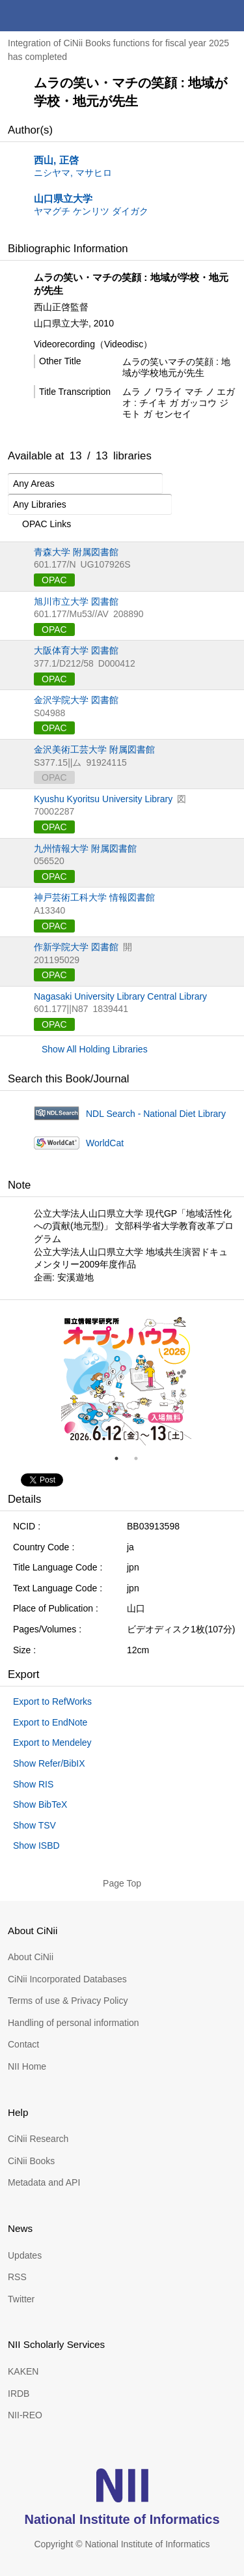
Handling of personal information (73, 2023)
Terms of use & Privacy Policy (68, 2000)
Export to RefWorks (52, 1701)
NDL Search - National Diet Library (156, 1113)
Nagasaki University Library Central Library (120, 996)
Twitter (21, 2299)
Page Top (122, 1883)
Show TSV (34, 1825)
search (197, 16)
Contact (23, 2044)
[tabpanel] (126, 1380)
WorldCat (105, 1143)
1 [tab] (121, 1458)
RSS (17, 2277)
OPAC (54, 580)
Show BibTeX (40, 1804)
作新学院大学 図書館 (76, 947)
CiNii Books (31, 2161)
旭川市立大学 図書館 (76, 601)
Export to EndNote (50, 1722)
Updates (25, 2255)
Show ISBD (36, 1845)
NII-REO (25, 2415)
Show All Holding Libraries (95, 1049)
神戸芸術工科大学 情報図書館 (94, 897)
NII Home (27, 2066)
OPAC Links (39, 524)
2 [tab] (141, 1458)
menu (228, 16)
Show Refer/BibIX (49, 1763)
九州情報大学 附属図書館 (85, 848)
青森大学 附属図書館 (76, 552)
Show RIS (33, 1784)
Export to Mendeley (52, 1742)
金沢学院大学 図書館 (76, 700)
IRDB (18, 2393)
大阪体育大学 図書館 (76, 650)
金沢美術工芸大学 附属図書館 (94, 749)
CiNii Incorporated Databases (67, 1979)
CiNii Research (38, 2139)
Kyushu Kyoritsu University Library (103, 799)
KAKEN (23, 2371)
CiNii (57, 15)
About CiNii (30, 1957)
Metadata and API (44, 2182)
